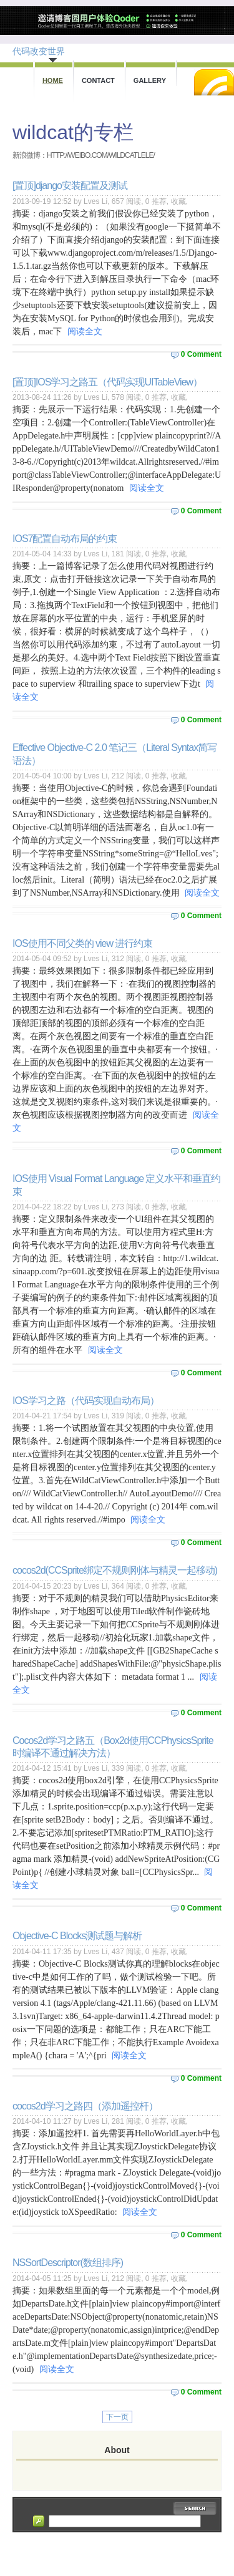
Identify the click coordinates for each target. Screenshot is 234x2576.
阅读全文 (84, 331)
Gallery (150, 80)
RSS (214, 82)
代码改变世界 (38, 51)
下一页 (117, 2417)
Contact (98, 80)
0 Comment (201, 354)
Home (52, 80)
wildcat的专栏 (73, 132)
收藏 (178, 201)
